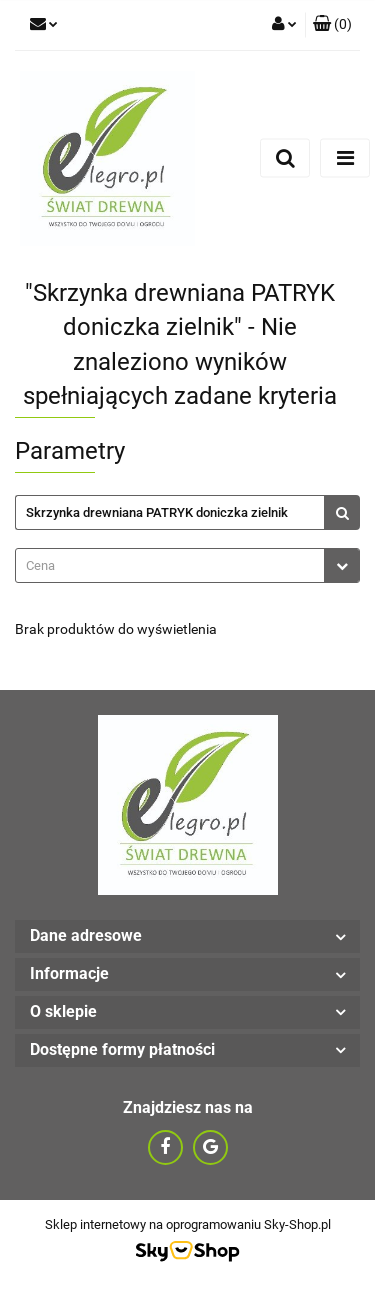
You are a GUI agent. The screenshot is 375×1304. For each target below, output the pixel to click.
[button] (332, 25)
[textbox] (170, 565)
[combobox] (187, 565)
